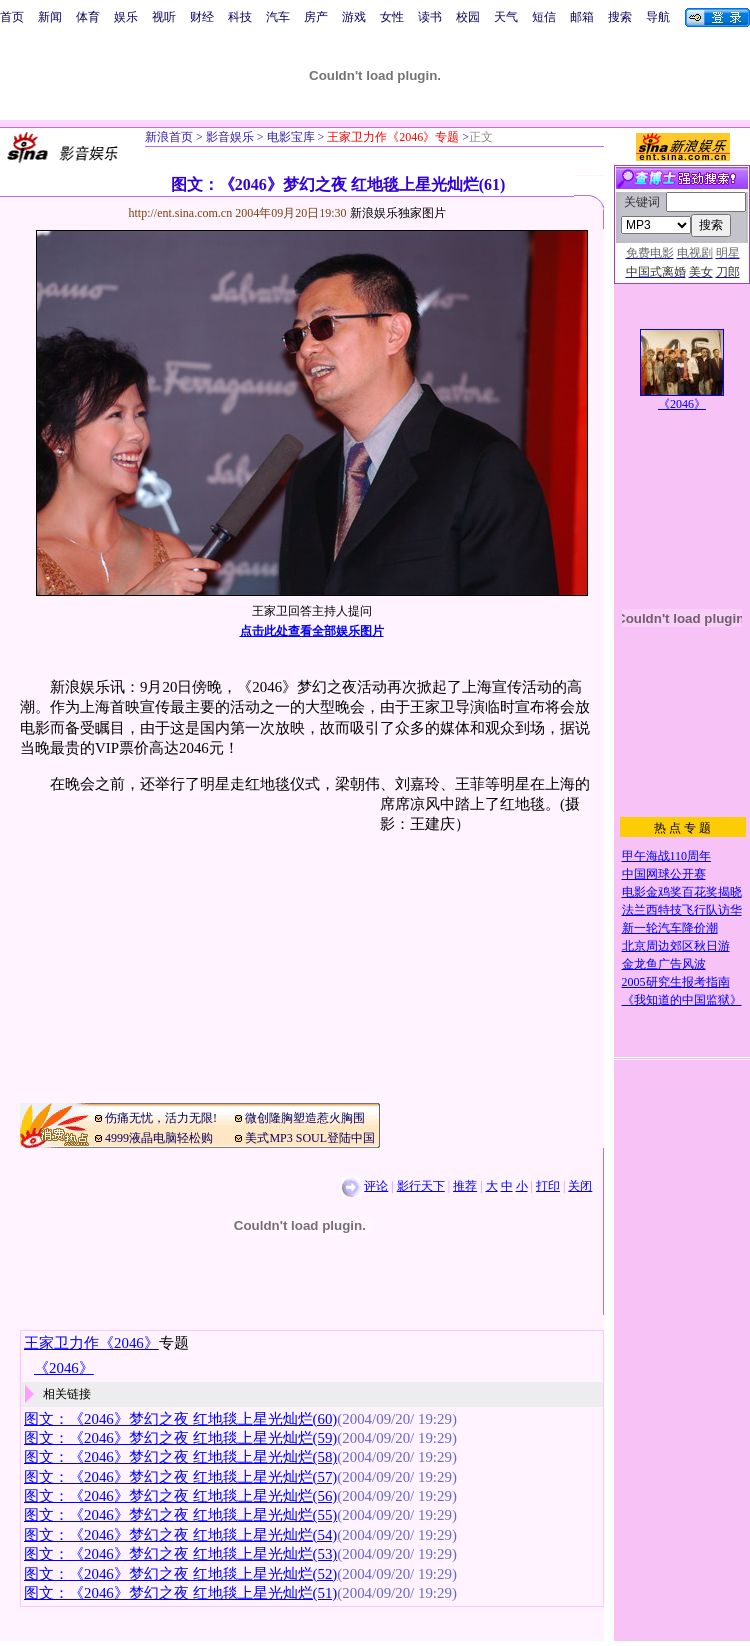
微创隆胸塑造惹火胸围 (305, 1118)
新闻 (50, 17)
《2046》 (682, 404)
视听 (164, 17)
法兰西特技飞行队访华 (682, 910)
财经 (202, 17)
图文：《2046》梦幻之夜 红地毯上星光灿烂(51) (180, 1593)
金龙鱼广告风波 (664, 964)
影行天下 (421, 1186)
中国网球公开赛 (664, 874)
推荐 (465, 1186)
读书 (430, 17)
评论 (376, 1186)
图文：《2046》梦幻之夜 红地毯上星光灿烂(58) (180, 1457)
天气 (506, 17)
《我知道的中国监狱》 (682, 1000)
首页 (12, 17)
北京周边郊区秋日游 (676, 946)
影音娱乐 (230, 137)
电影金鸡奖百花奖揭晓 (682, 892)
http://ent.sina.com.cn (182, 213)
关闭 (580, 1186)
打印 (548, 1186)
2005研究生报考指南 (676, 982)
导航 (658, 17)
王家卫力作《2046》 (91, 1343)
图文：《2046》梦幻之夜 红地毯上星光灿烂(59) (180, 1438)
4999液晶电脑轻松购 (159, 1138)
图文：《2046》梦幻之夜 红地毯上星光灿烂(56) (180, 1496)
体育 (88, 17)
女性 (392, 17)
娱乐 (126, 17)
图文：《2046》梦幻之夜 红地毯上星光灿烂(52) (180, 1574)
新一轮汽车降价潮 (670, 928)
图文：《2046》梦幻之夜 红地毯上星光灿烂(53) (180, 1554)
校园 (468, 17)
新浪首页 (169, 137)
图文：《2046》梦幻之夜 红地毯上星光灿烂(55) (180, 1515)
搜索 (620, 17)
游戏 (354, 17)
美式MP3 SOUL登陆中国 (310, 1138)
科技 (240, 17)
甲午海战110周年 (667, 856)
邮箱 (582, 17)
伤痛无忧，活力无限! (161, 1118)
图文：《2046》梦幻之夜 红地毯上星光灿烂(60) (180, 1419)
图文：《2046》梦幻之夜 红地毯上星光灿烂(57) (180, 1477)
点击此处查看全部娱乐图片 (312, 631)
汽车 (278, 17)
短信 (544, 17)
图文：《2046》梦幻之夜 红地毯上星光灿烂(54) (180, 1535)
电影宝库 (289, 137)
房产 (316, 17)
